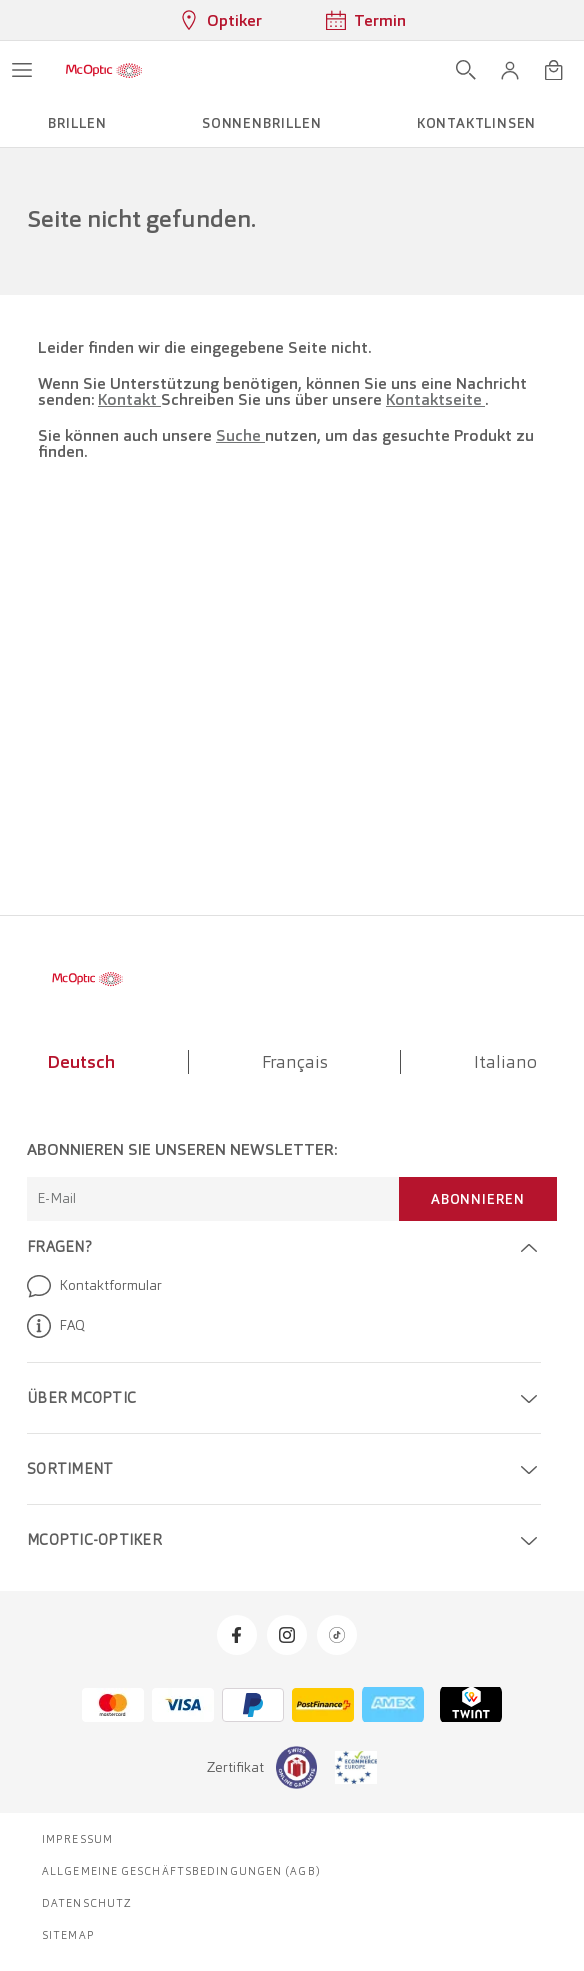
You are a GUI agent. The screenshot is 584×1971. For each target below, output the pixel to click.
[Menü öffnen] (22, 70)
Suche (240, 435)
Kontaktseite (435, 399)
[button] (510, 70)
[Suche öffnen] (466, 70)
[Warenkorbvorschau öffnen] (554, 70)
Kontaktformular (94, 1286)
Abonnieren (478, 1199)
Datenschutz (87, 1903)
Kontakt (129, 399)
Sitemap (68, 1935)
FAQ (56, 1326)
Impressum (77, 1839)
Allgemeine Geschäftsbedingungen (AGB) (181, 1871)
